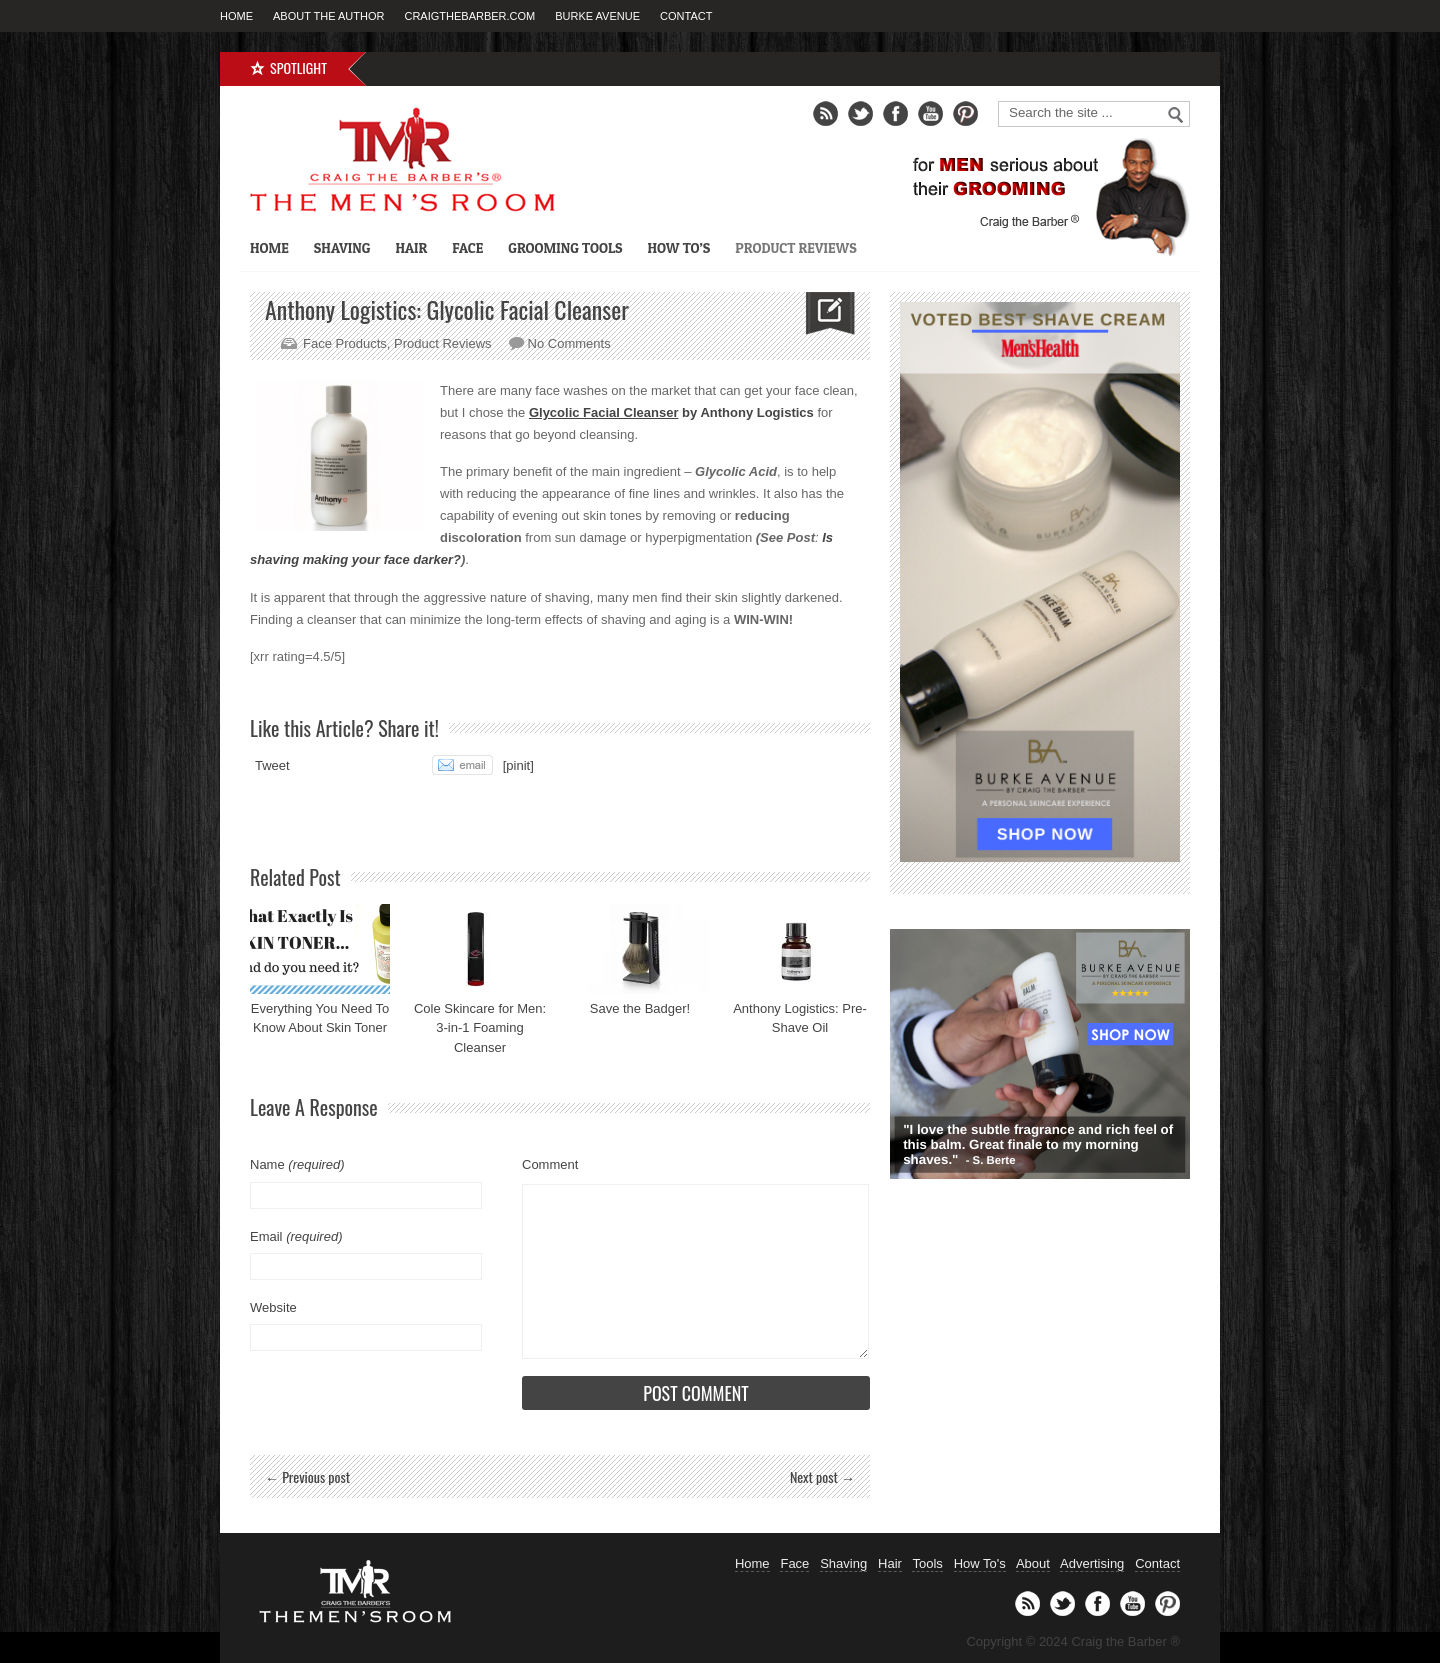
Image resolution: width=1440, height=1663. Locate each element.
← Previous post (307, 1476)
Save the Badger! (640, 1008)
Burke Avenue (597, 16)
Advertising (1092, 1563)
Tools (927, 1563)
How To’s (678, 247)
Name (297, 1164)
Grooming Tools (565, 247)
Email (296, 1236)
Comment (550, 1164)
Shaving (342, 247)
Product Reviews (795, 247)
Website (273, 1307)
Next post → (822, 1476)
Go (1176, 115)
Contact (686, 16)
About (1033, 1563)
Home (236, 16)
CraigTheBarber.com (469, 16)
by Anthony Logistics (671, 412)
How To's (980, 1563)
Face (467, 247)
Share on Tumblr (391, 765)
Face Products (345, 343)
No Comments (569, 343)
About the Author (328, 16)
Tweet (272, 765)
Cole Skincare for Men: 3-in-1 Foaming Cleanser (480, 1028)
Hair (411, 247)
